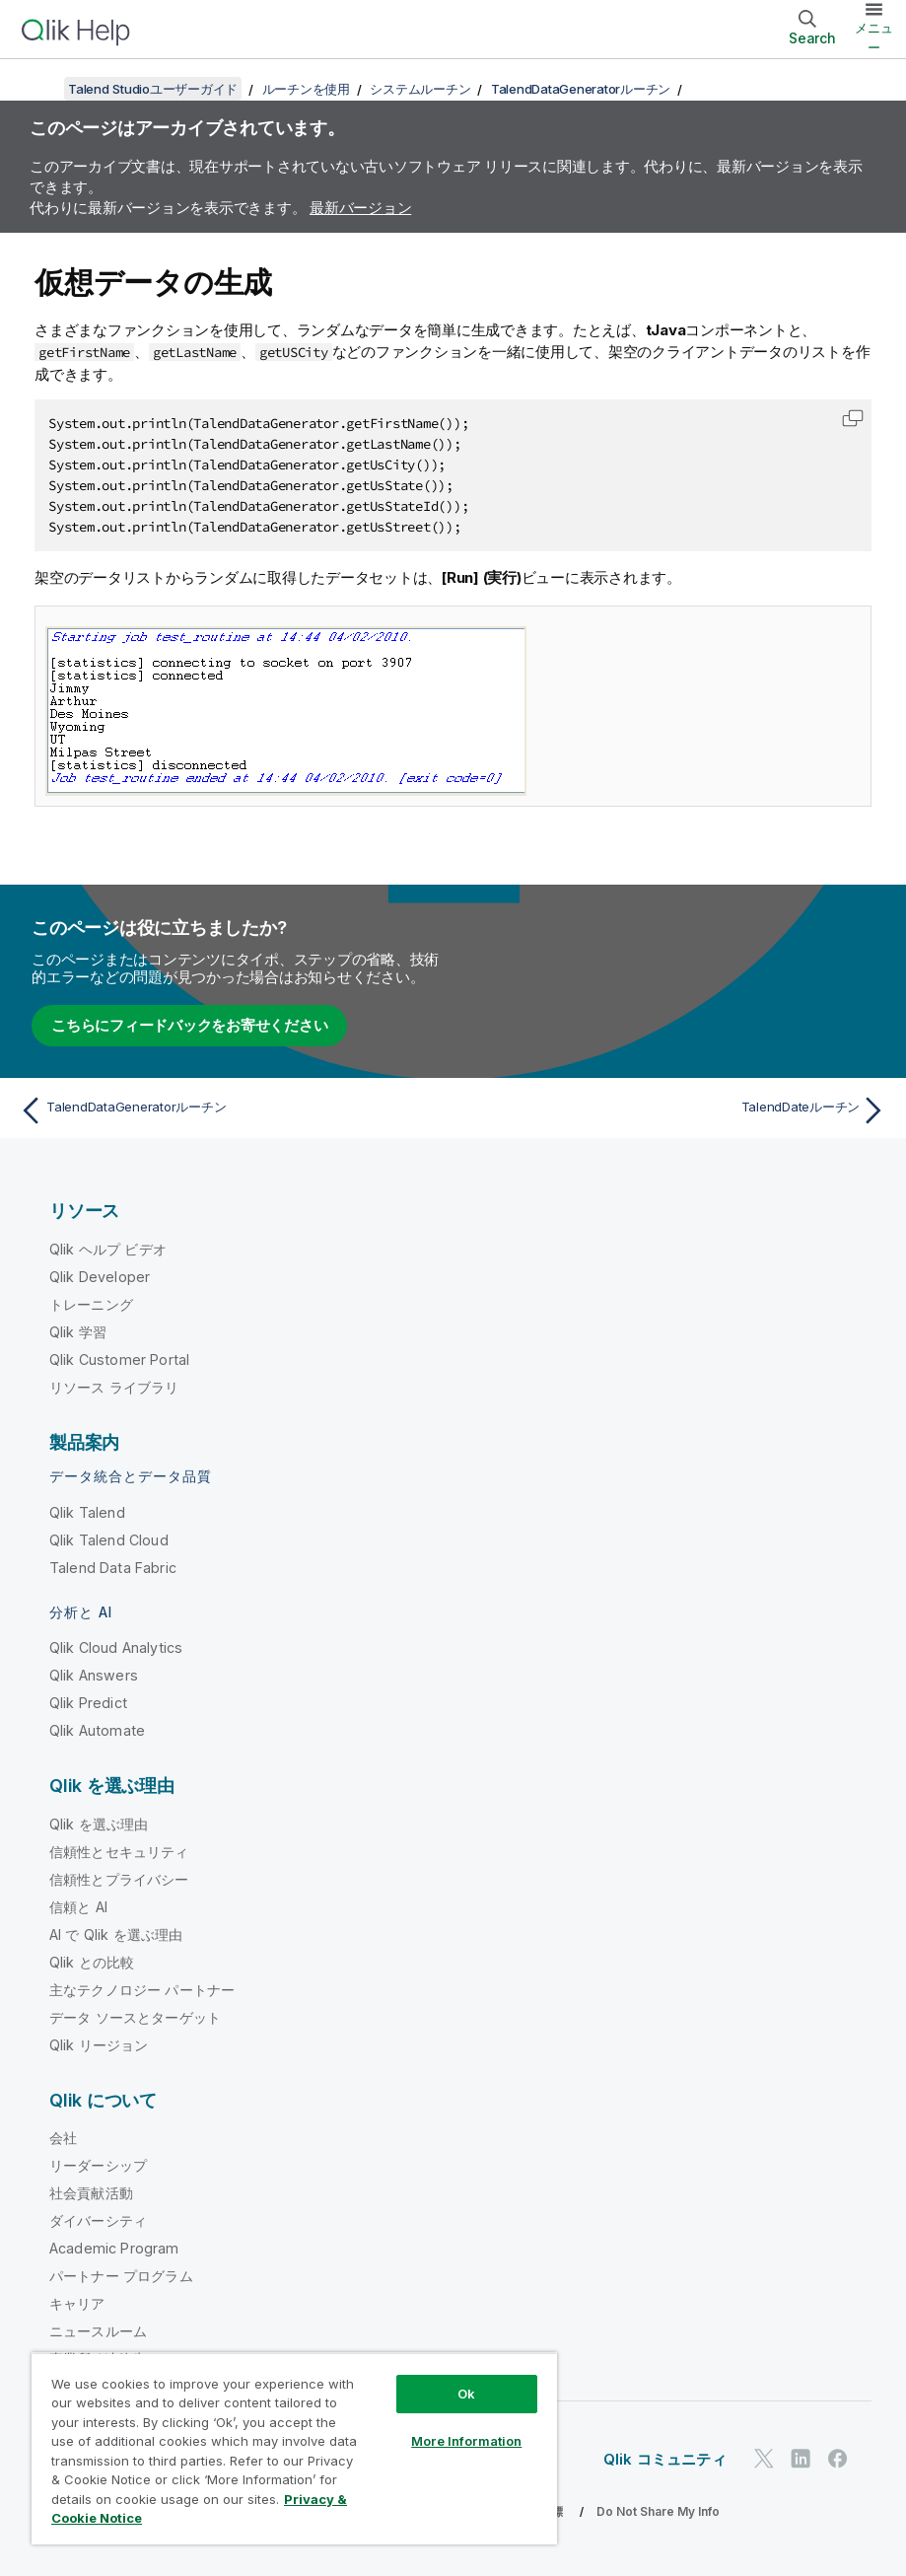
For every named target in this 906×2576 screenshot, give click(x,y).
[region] (294, 2448)
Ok (466, 2393)
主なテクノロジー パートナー (142, 1989)
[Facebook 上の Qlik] (838, 2459)
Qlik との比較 (91, 1962)
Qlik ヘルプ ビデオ (108, 1249)
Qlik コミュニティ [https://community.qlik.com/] (665, 2459)
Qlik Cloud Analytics (115, 1647)
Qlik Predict (88, 1702)
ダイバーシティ (98, 2220)
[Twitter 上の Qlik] (764, 2459)
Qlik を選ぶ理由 (99, 1824)
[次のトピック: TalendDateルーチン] (676, 1110)
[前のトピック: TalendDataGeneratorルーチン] (230, 1110)
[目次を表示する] (39, 88)
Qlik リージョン (99, 2045)
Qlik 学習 (77, 1332)
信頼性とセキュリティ (119, 1851)
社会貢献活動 (91, 2192)
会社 (63, 2137)
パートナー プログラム (121, 2275)
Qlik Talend (87, 1512)
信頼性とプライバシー (119, 1879)
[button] (853, 418)
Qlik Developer (99, 1276)
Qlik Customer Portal (119, 1359)
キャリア (77, 2303)
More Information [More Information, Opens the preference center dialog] (466, 2441)
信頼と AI (78, 1906)
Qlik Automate (97, 1730)
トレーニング (91, 1304)
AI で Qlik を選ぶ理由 (115, 1934)
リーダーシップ (98, 2165)
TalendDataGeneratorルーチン (580, 89)
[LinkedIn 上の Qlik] (800, 2459)
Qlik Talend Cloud (109, 1540)
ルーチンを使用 (306, 89)
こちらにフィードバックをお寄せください (189, 1025)
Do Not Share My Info (658, 2511)
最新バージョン (360, 207)
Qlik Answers (93, 1675)
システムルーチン (420, 89)
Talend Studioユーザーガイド (153, 89)
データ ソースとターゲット (135, 2017)
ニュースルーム (98, 2331)
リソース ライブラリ (114, 1387)
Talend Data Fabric (112, 1567)
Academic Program (114, 2248)
